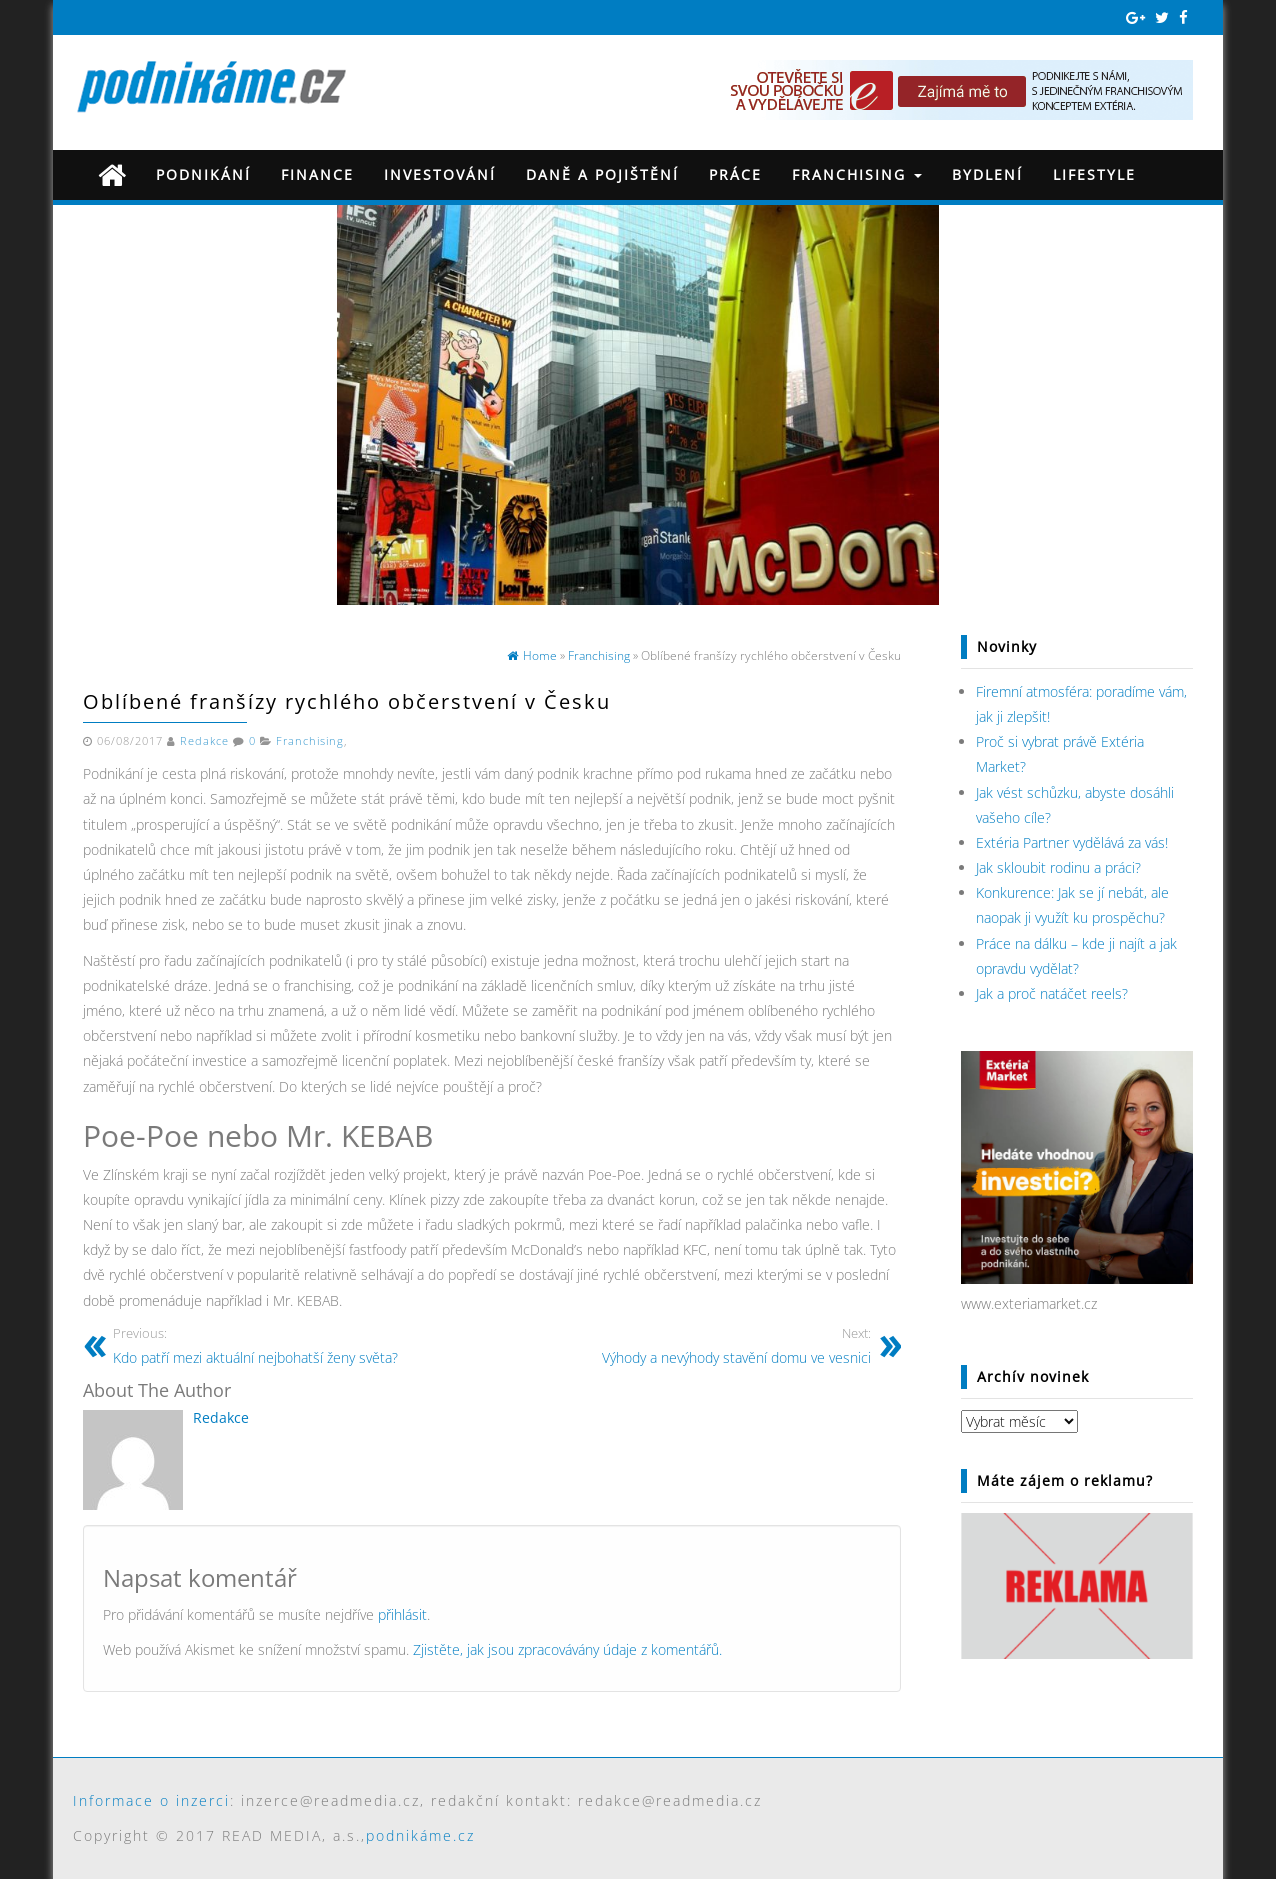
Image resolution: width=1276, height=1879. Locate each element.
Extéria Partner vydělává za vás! (1072, 842)
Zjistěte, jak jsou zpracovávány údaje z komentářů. (567, 1649)
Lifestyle (1094, 174)
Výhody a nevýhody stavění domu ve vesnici (689, 1345)
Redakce (204, 741)
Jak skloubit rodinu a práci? (1058, 867)
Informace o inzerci (151, 1800)
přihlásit (402, 1614)
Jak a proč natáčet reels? (1052, 993)
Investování (440, 174)
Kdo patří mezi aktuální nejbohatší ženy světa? (295, 1345)
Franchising (857, 174)
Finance (317, 174)
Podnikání (203, 174)
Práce (735, 174)
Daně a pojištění (602, 174)
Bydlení (987, 174)
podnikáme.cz (420, 1835)
